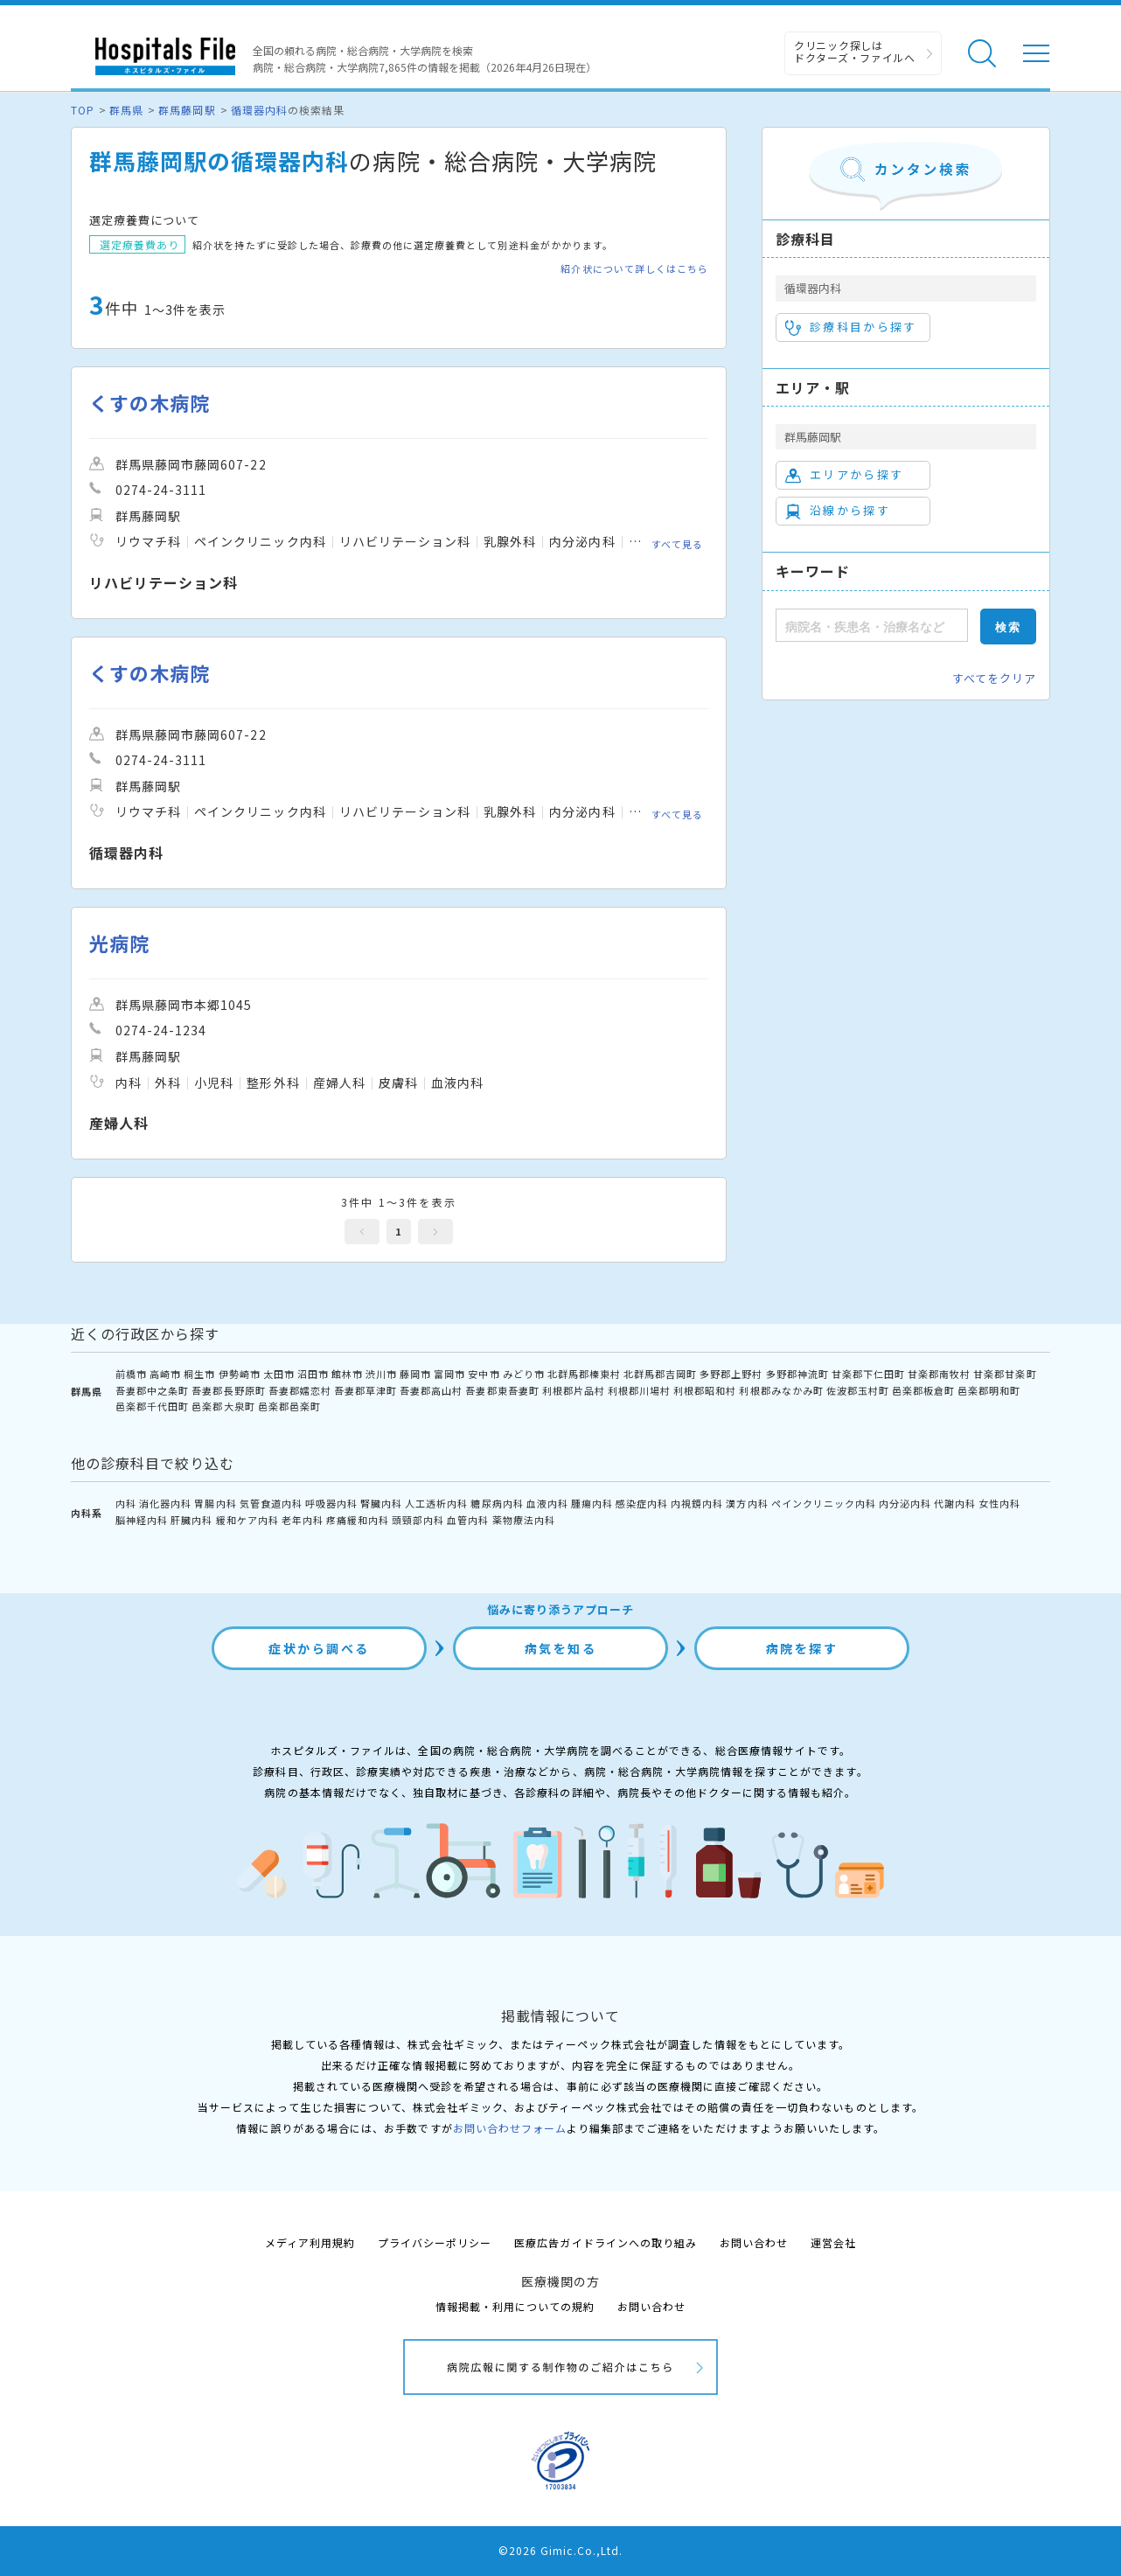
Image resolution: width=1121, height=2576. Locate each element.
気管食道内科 (271, 1503)
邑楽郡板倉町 (923, 1390)
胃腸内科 (215, 1503)
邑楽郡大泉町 (222, 1406)
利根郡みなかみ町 (781, 1390)
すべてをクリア (994, 678)
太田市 (279, 1374)
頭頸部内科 (418, 1520)
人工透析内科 (436, 1503)
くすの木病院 (149, 402)
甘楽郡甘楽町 (1004, 1374)
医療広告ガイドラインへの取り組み (605, 2242)
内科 (125, 1503)
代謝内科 (955, 1503)
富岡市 (449, 1374)
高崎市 (165, 1374)
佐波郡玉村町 (857, 1390)
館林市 (347, 1374)
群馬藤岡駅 (186, 109)
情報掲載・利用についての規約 (515, 2306)
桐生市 (199, 1374)
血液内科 (547, 1503)
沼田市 (313, 1374)
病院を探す (802, 1648)
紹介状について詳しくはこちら (634, 268)
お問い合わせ (754, 2242)
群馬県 (126, 109)
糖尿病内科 (496, 1503)
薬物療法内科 (523, 1520)
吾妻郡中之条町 (152, 1390)
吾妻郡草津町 (365, 1390)
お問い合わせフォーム (510, 2127)
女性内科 (999, 1503)
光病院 (119, 943)
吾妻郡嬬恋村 (299, 1390)
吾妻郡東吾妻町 (502, 1390)
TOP (82, 109)
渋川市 (381, 1374)
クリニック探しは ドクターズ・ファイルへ (855, 51)
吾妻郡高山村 (431, 1390)
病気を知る (561, 1648)
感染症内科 (642, 1503)
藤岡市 (415, 1374)
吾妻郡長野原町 (228, 1390)
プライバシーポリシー (434, 2242)
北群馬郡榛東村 (584, 1374)
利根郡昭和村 (704, 1390)
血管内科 (468, 1520)
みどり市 (524, 1374)
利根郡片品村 (573, 1390)
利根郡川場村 (639, 1390)
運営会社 (833, 2242)
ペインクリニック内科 (823, 1503)
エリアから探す (844, 475)
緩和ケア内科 (247, 1520)
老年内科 (303, 1520)
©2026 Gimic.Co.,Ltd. (560, 2550)
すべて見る (677, 544)
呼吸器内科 (331, 1503)
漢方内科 (747, 1503)
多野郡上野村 (731, 1374)
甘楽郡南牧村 (939, 1374)
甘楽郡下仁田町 (868, 1374)
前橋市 (131, 1374)
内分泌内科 (905, 1503)
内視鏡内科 (697, 1503)
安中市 (483, 1374)
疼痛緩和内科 (357, 1520)
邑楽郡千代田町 (152, 1406)
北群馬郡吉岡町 (660, 1374)
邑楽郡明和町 (988, 1390)
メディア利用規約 (310, 2242)
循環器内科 (259, 109)
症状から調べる (319, 1648)
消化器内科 (165, 1503)
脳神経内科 (141, 1520)
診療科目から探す (851, 327)
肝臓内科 (191, 1520)
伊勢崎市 (240, 1374)
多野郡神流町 (797, 1374)
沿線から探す (837, 510)
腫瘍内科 (592, 1503)
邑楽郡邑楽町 (289, 1406)
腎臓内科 (381, 1503)
